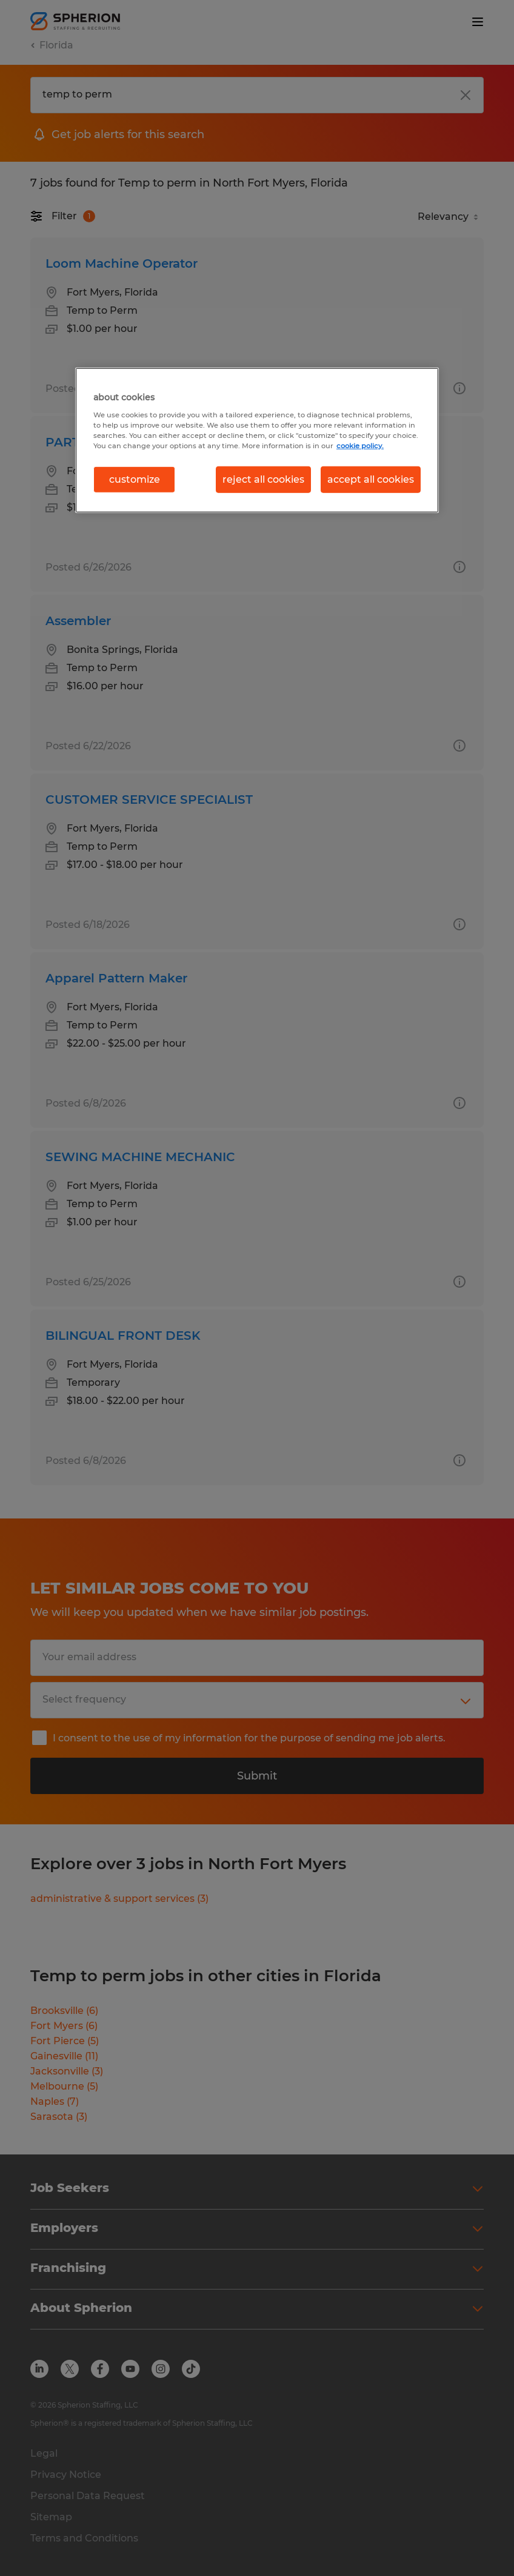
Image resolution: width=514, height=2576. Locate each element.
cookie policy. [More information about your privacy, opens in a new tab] (360, 445)
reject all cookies (263, 479)
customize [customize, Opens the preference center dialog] (134, 479)
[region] (257, 440)
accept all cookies (370, 479)
